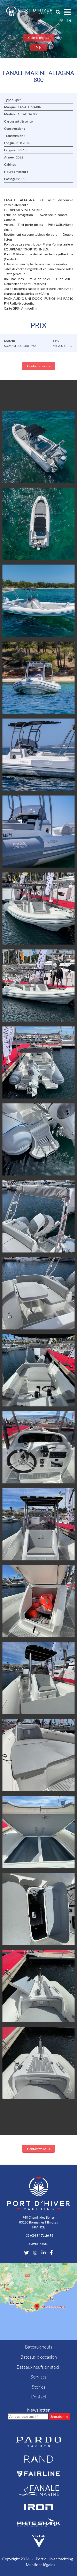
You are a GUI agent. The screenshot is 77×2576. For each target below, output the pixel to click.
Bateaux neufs (38, 2347)
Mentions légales (40, 2564)
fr (61, 20)
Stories (38, 2387)
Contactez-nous (38, 366)
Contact (38, 2396)
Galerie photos (38, 37)
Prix (38, 47)
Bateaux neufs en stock (38, 2367)
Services (39, 2377)
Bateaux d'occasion (38, 2357)
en (69, 20)
